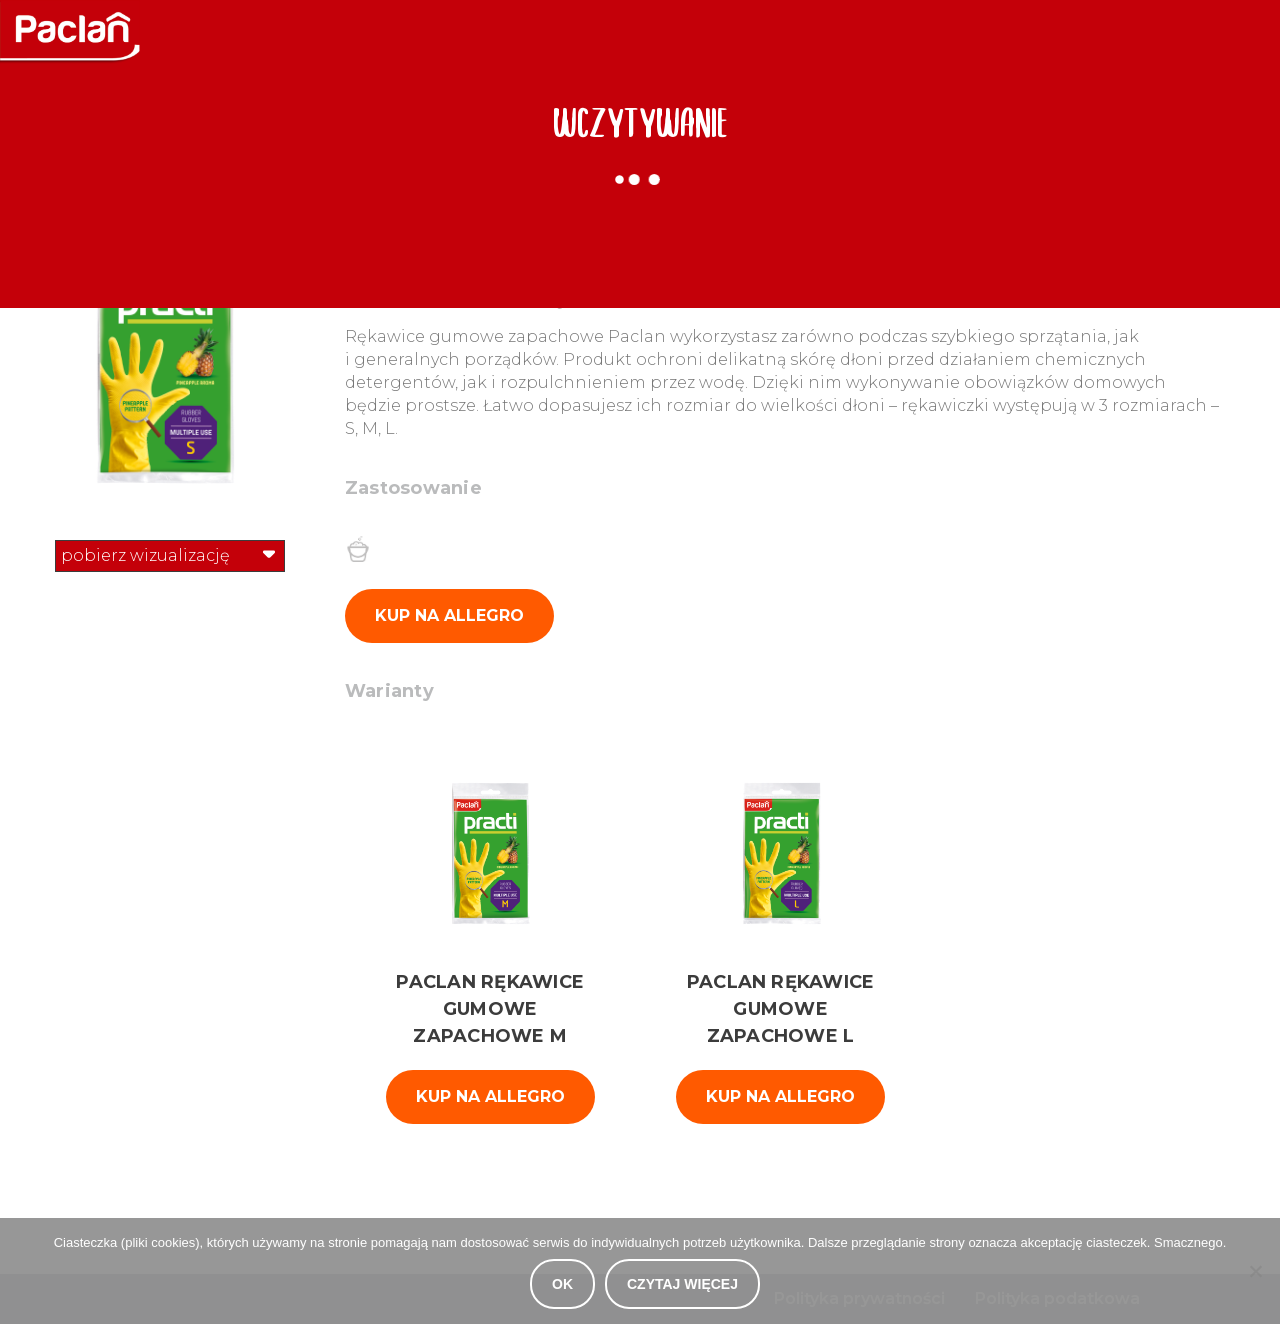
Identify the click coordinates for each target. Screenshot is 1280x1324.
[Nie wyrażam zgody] (1255, 1271)
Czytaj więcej (682, 1284)
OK (562, 1284)
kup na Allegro (490, 1096)
